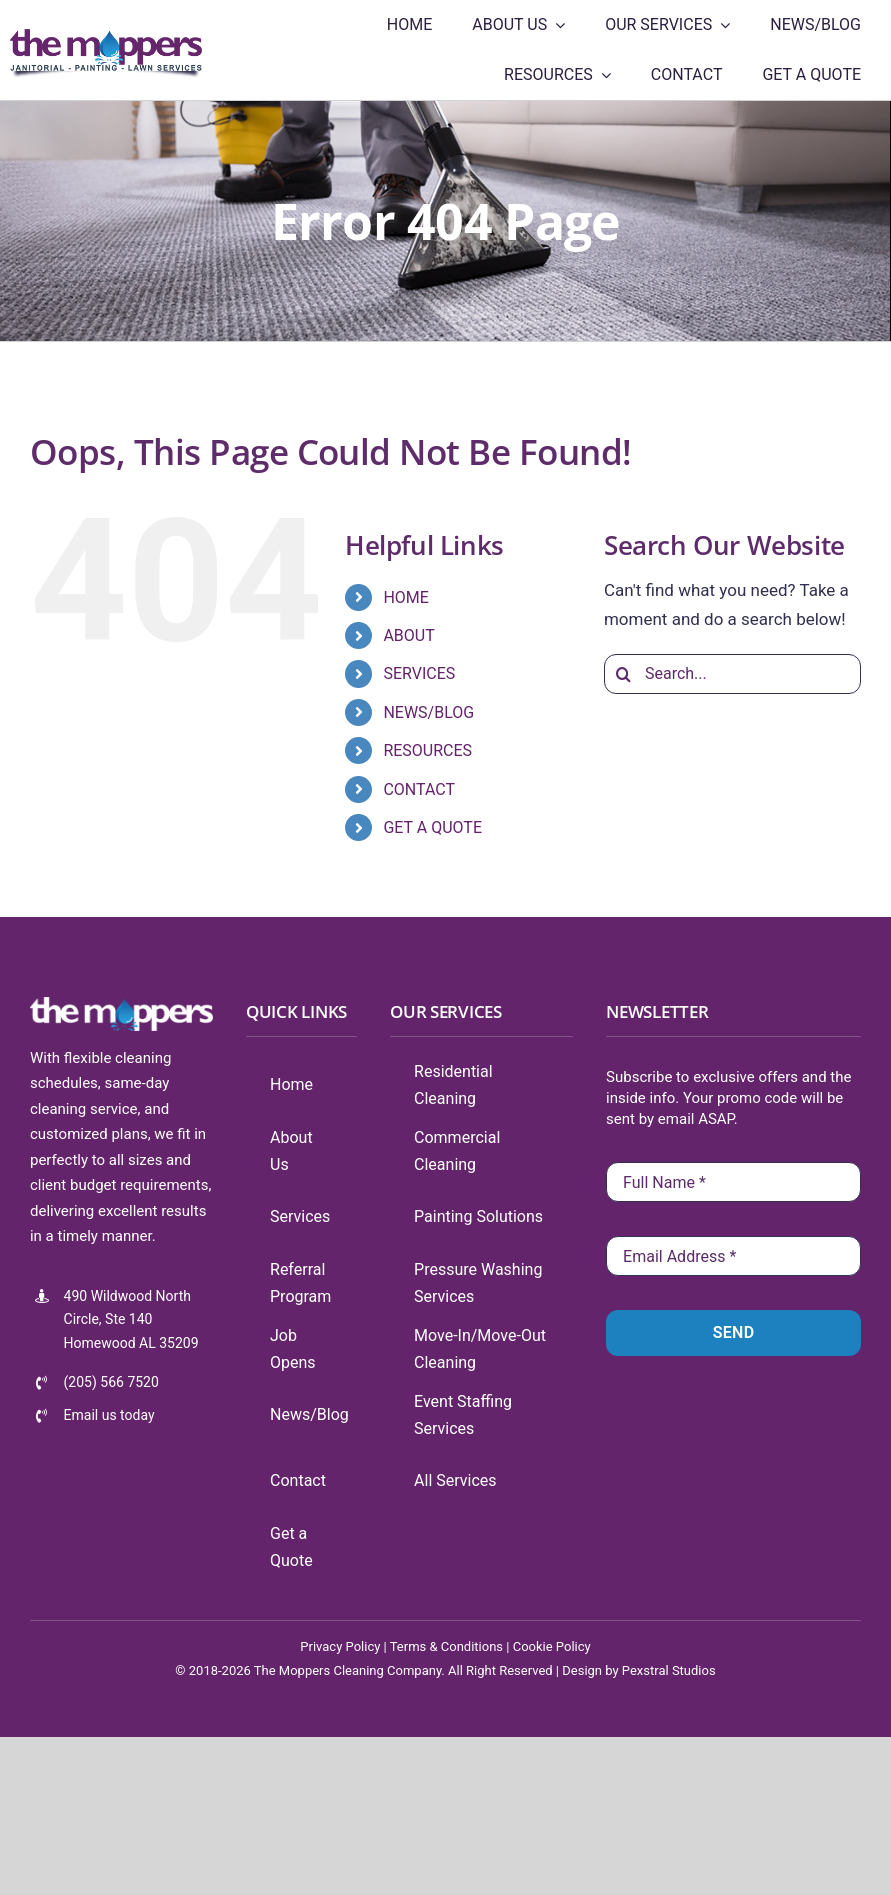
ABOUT (408, 635)
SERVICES (419, 673)
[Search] (624, 674)
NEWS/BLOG (428, 712)
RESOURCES (427, 750)
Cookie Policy (552, 1646)
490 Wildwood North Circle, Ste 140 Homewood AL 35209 (131, 1320)
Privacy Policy (340, 1646)
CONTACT (419, 789)
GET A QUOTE (432, 827)
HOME (405, 597)
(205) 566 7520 (111, 1382)
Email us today (109, 1415)
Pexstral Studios (669, 1670)
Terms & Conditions (446, 1646)
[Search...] (732, 674)
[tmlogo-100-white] (121, 1005)
